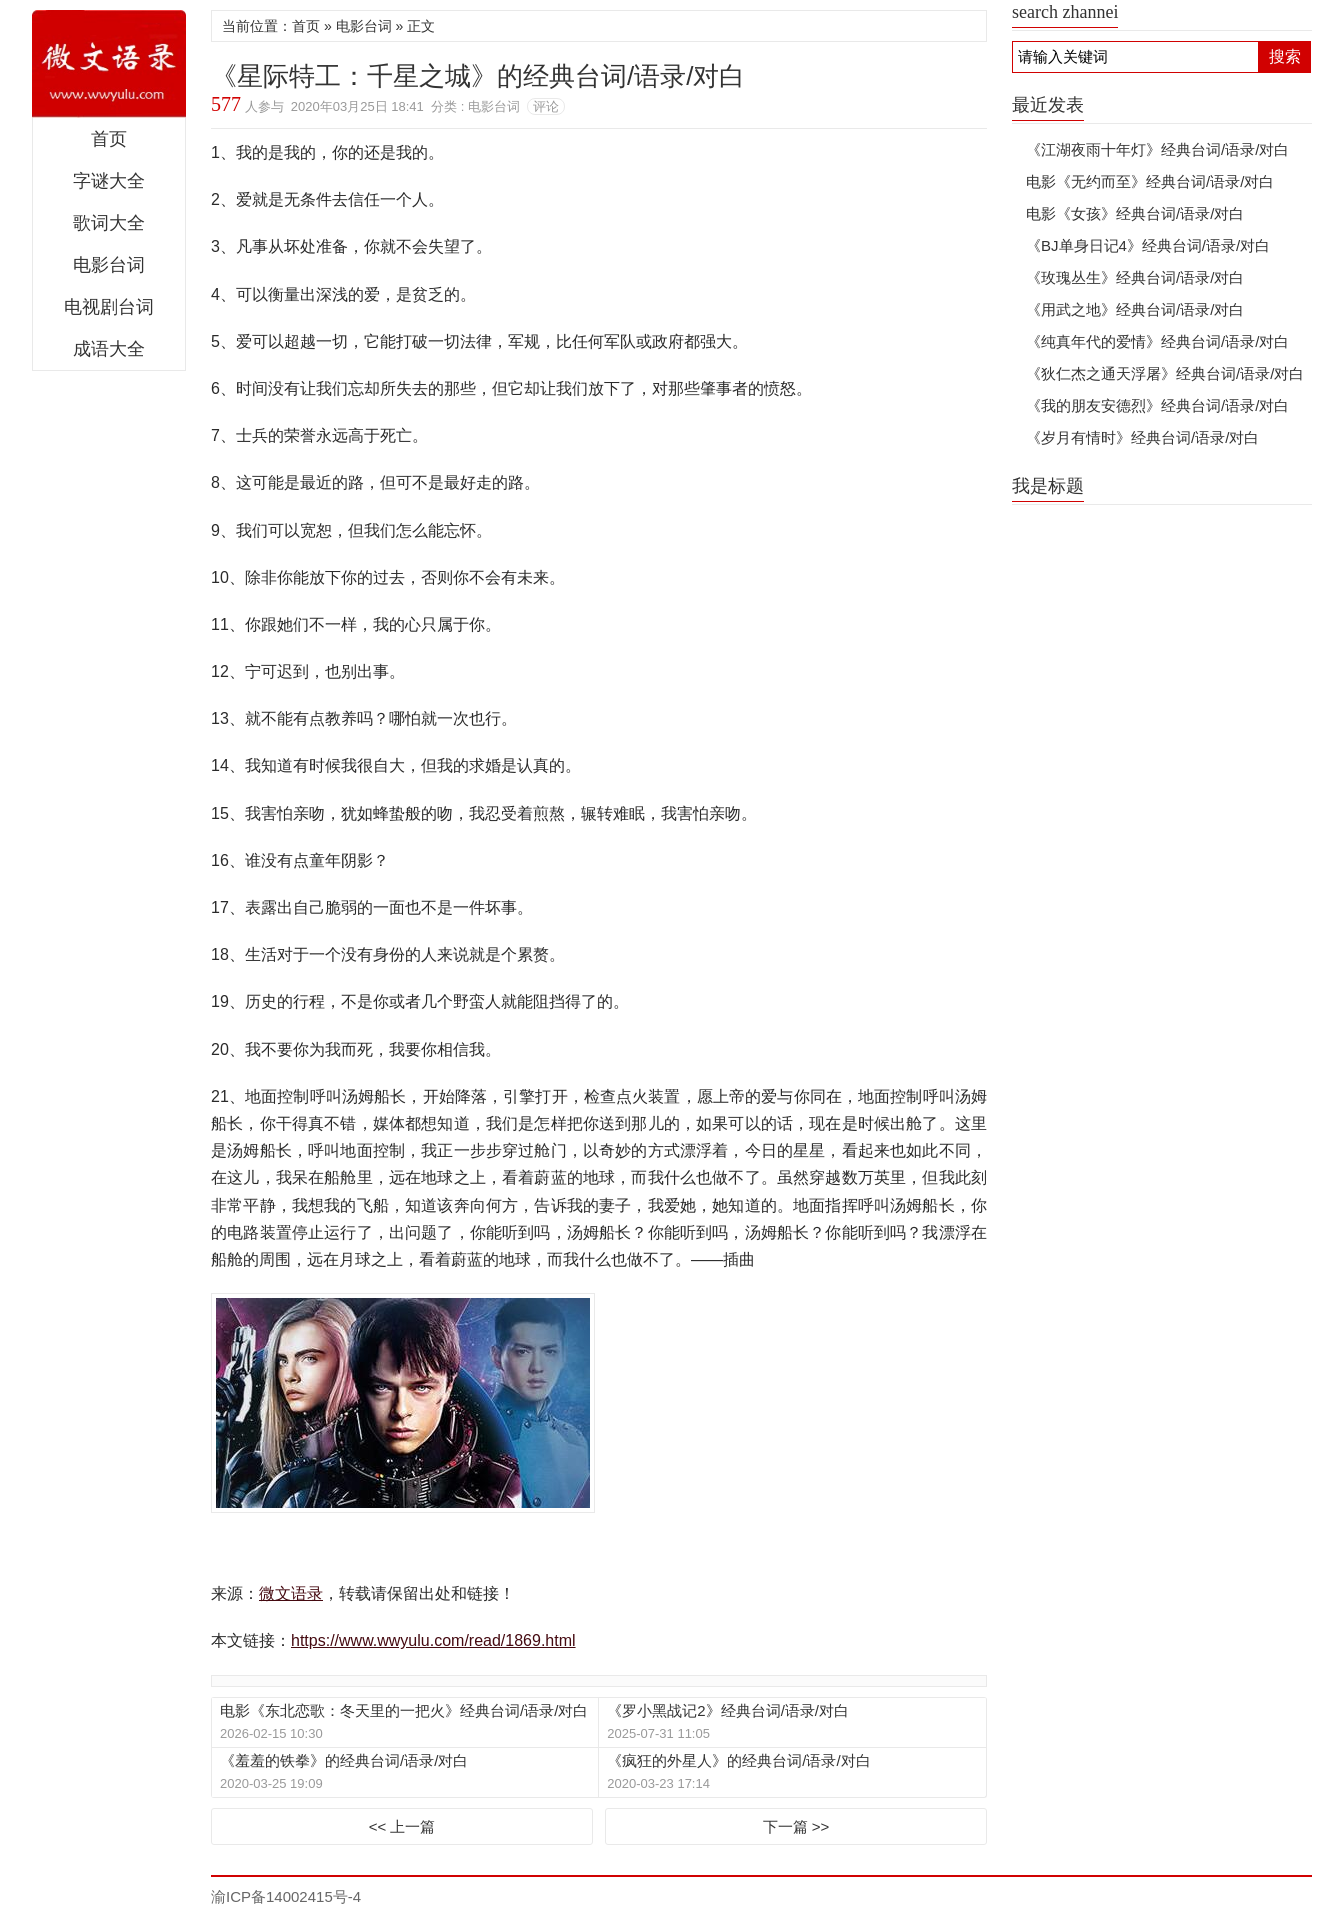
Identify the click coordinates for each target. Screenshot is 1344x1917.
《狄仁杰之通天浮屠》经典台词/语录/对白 (1165, 373)
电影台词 (109, 265)
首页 (109, 139)
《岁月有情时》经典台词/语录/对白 (1142, 437)
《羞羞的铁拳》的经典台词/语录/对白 (344, 1760)
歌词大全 (109, 223)
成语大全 (109, 349)
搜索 (1285, 56)
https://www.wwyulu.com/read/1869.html (433, 1640)
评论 (546, 106)
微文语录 (109, 64)
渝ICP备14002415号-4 (286, 1896)
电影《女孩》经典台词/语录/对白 (1135, 213)
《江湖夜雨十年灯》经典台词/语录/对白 (1157, 149)
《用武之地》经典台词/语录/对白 (1135, 309)
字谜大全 (109, 181)
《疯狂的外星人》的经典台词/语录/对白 (738, 1760)
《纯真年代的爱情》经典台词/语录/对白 (1157, 341)
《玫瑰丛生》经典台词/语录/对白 (1135, 277)
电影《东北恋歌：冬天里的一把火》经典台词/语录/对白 (404, 1710)
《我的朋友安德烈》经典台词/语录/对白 (1157, 405)
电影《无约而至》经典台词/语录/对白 (1150, 181)
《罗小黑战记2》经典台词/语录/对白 (728, 1710)
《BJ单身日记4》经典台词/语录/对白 (1148, 245)
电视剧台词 (109, 307)
